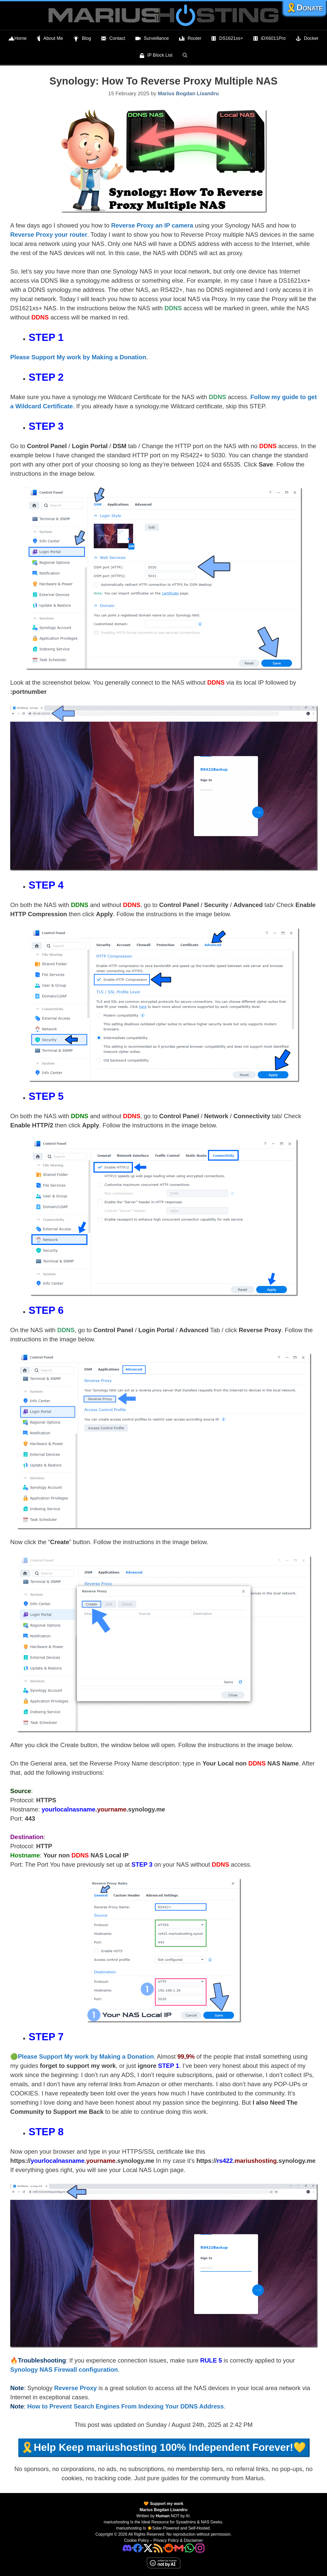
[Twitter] (148, 2548)
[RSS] (158, 2548)
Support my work (166, 2503)
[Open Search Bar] (185, 55)
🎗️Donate (304, 7)
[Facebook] (137, 2548)
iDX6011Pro (269, 38)
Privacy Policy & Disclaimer (178, 2540)
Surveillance (152, 38)
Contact (113, 38)
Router (190, 38)
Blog (82, 38)
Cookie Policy (136, 2540)
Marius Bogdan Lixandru (163, 2510)
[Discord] (127, 2548)
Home (17, 38)
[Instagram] (199, 2548)
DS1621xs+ (227, 38)
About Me (50, 38)
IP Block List (156, 55)
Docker (307, 38)
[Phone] (168, 2548)
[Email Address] (178, 2548)
